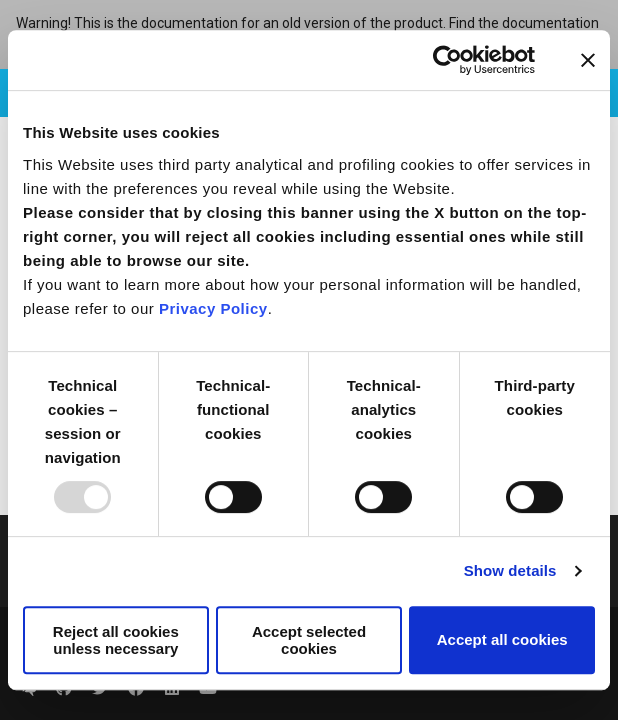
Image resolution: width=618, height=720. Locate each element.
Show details (510, 570)
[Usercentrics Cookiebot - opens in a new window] (447, 60)
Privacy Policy (213, 308)
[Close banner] (588, 60)
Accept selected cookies (309, 640)
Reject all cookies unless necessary (116, 640)
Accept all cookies (502, 639)
